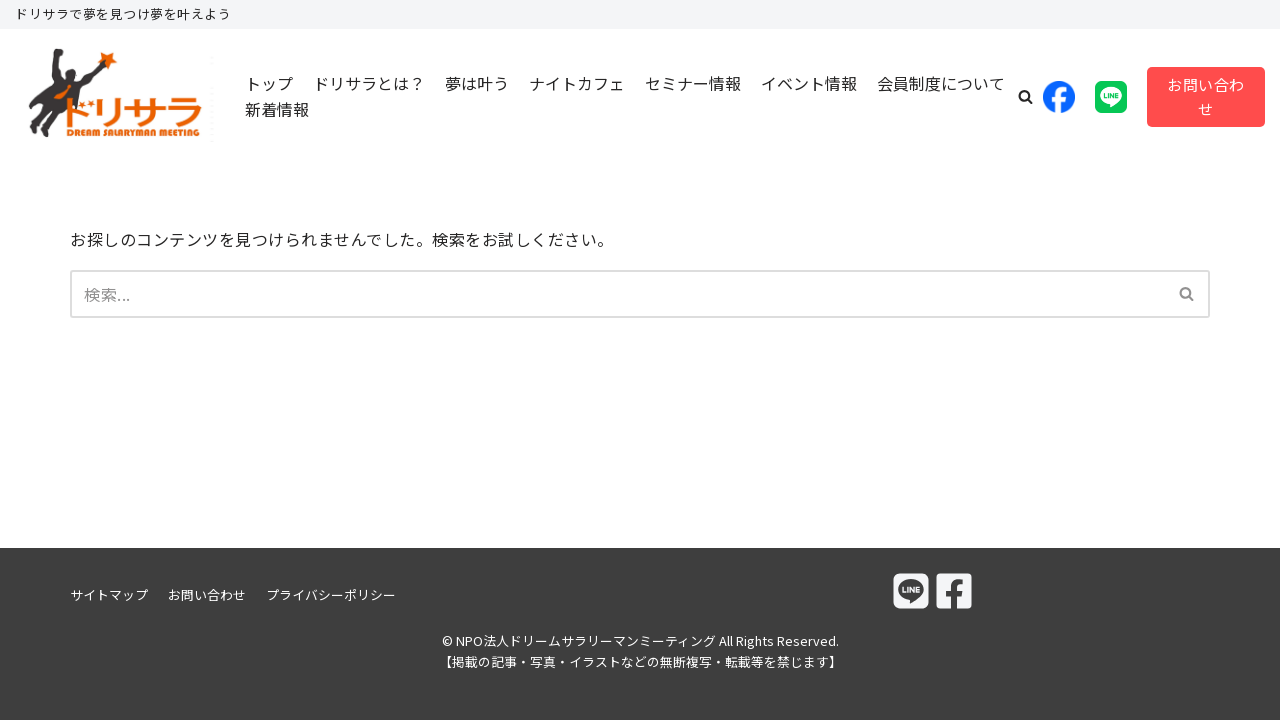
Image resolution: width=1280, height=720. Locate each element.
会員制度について (941, 83)
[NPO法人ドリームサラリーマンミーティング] (115, 97)
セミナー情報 (693, 83)
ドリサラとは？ (369, 83)
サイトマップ (109, 594)
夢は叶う (477, 83)
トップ (269, 83)
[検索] (617, 294)
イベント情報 (809, 83)
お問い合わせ (1206, 96)
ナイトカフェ (577, 83)
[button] (1025, 96)
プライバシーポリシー (331, 594)
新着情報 (277, 109)
